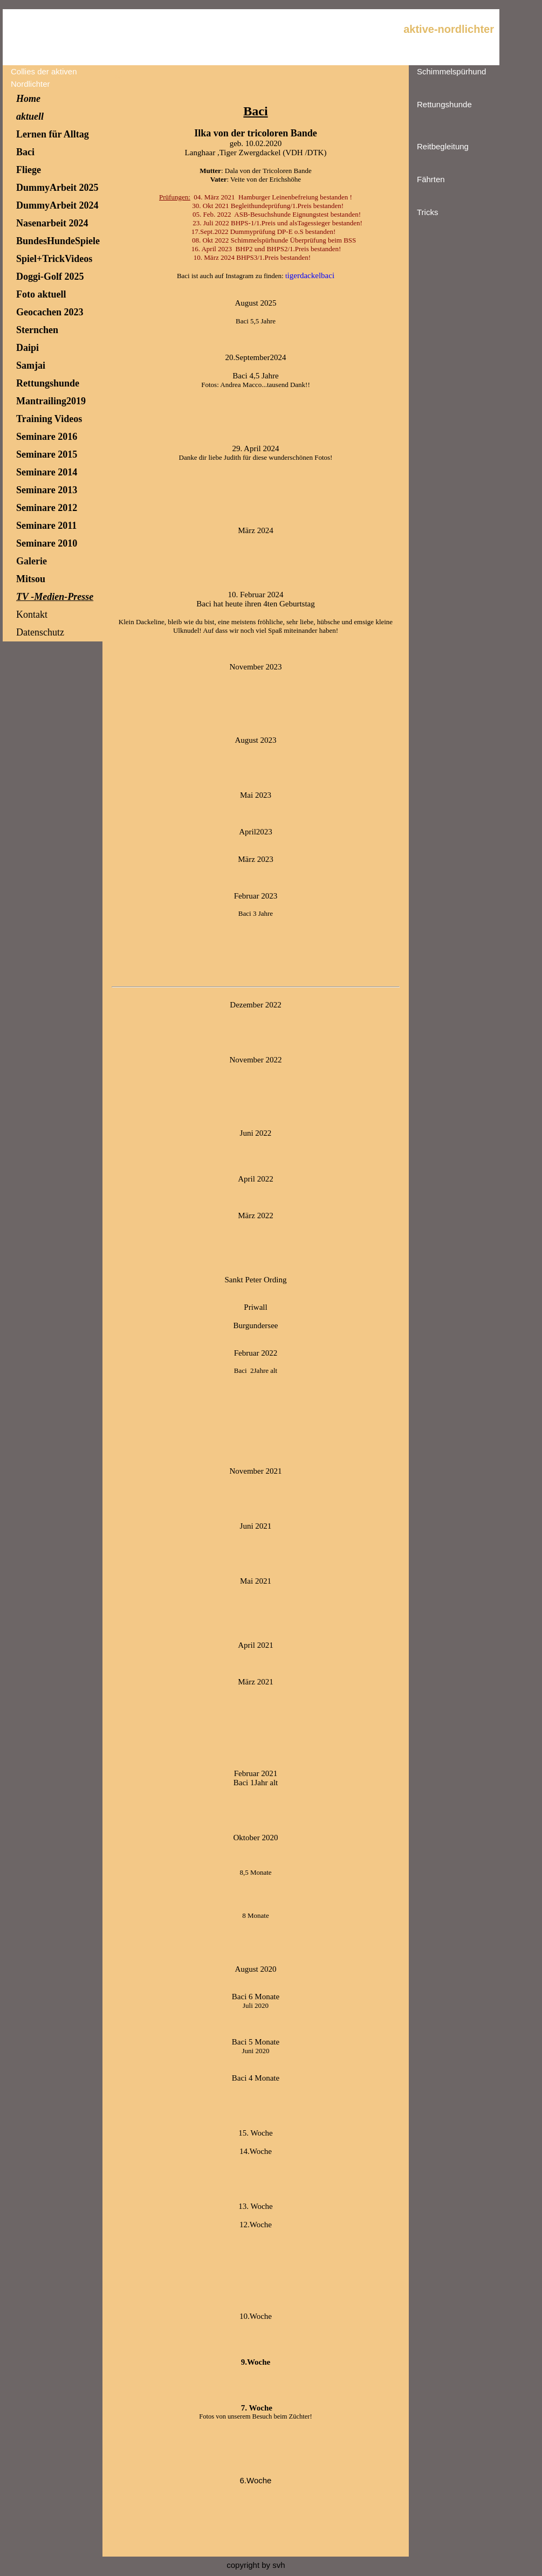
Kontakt (31, 614)
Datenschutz (40, 632)
